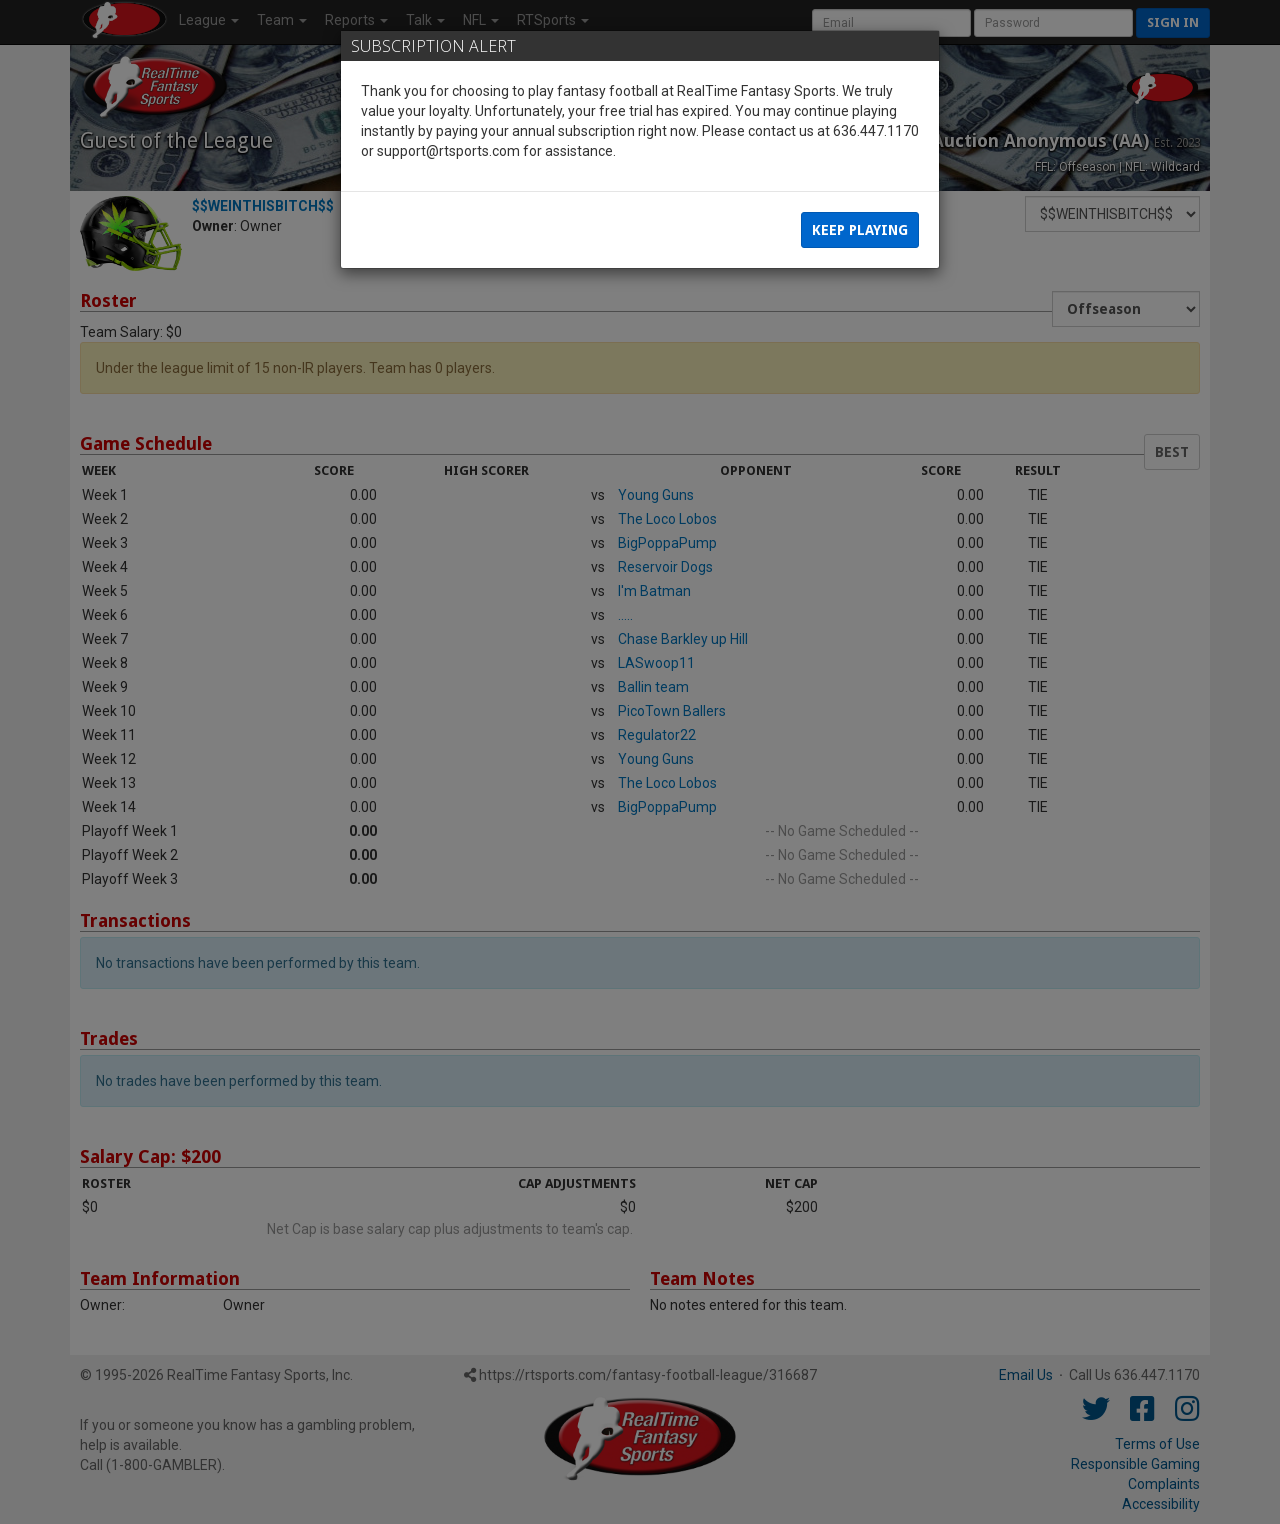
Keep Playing (860, 230)
